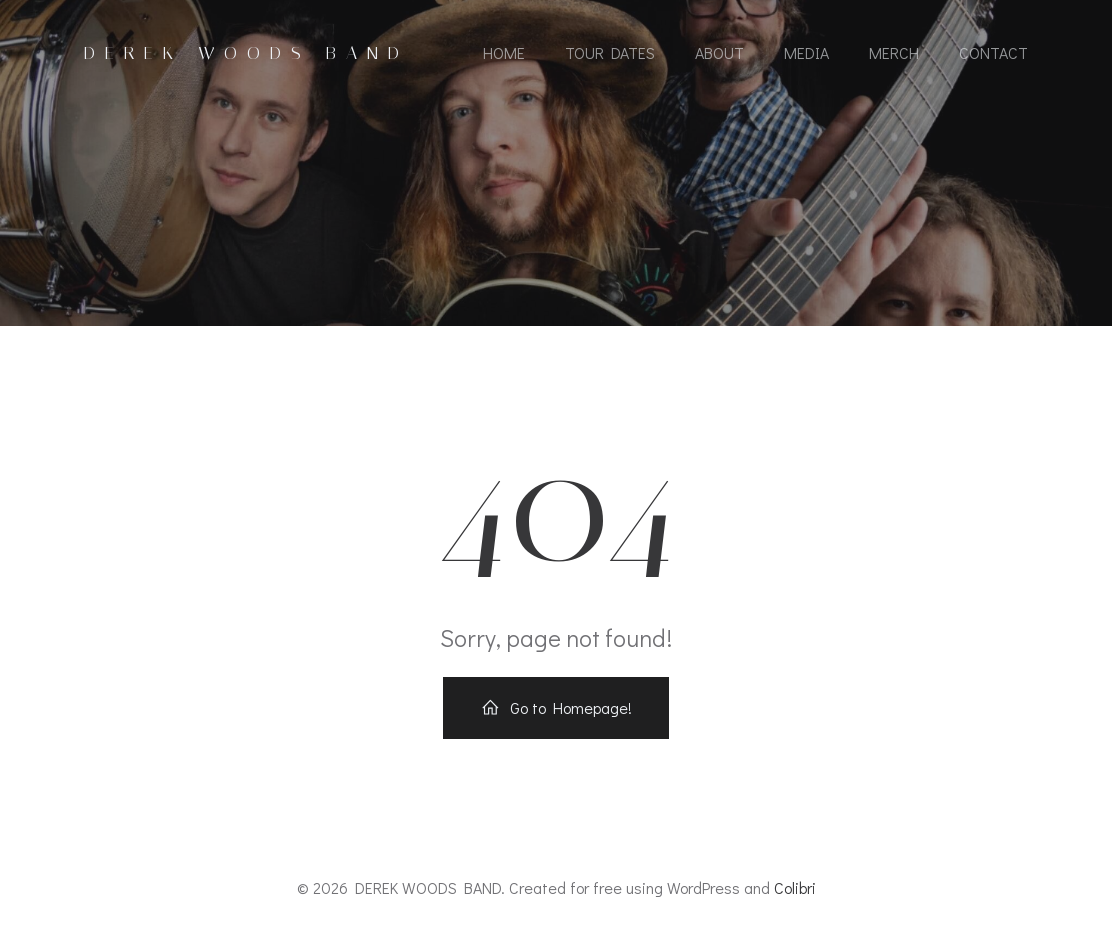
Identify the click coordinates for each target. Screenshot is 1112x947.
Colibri (795, 887)
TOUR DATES (610, 52)
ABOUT (719, 52)
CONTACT (993, 52)
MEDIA (806, 52)
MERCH (894, 52)
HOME (504, 52)
